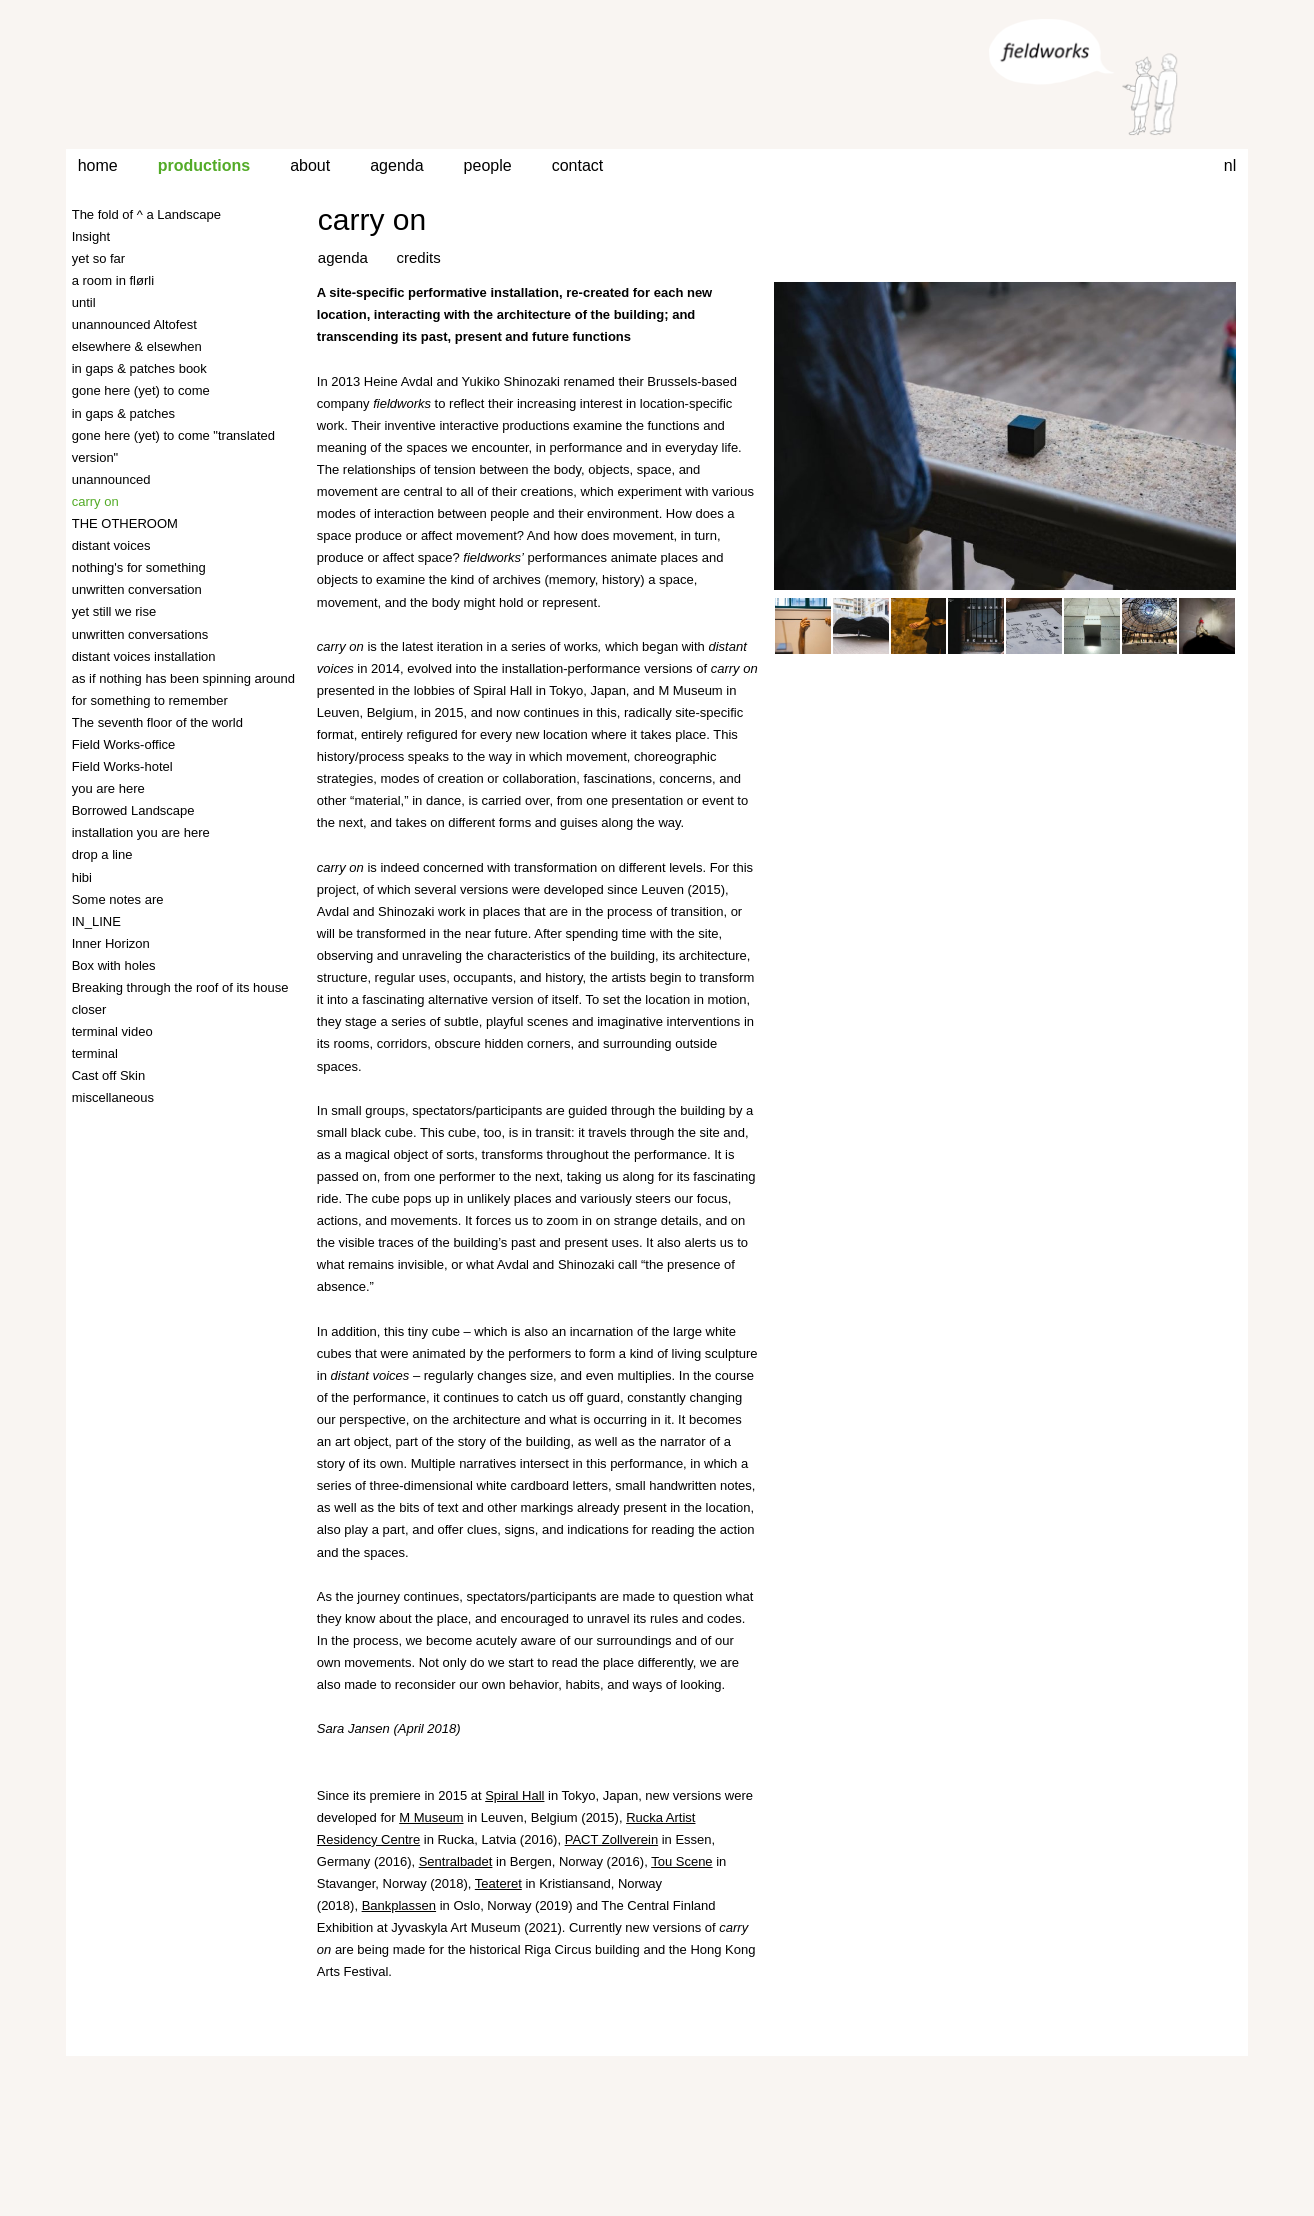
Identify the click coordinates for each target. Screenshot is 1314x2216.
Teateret (498, 1883)
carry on (372, 219)
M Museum (431, 1817)
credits (419, 257)
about (310, 165)
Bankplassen (399, 1905)
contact (578, 165)
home (98, 165)
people (488, 165)
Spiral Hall (514, 1795)
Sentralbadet (456, 1861)
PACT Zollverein (611, 1839)
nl (1230, 165)
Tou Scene (681, 1861)
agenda (396, 165)
